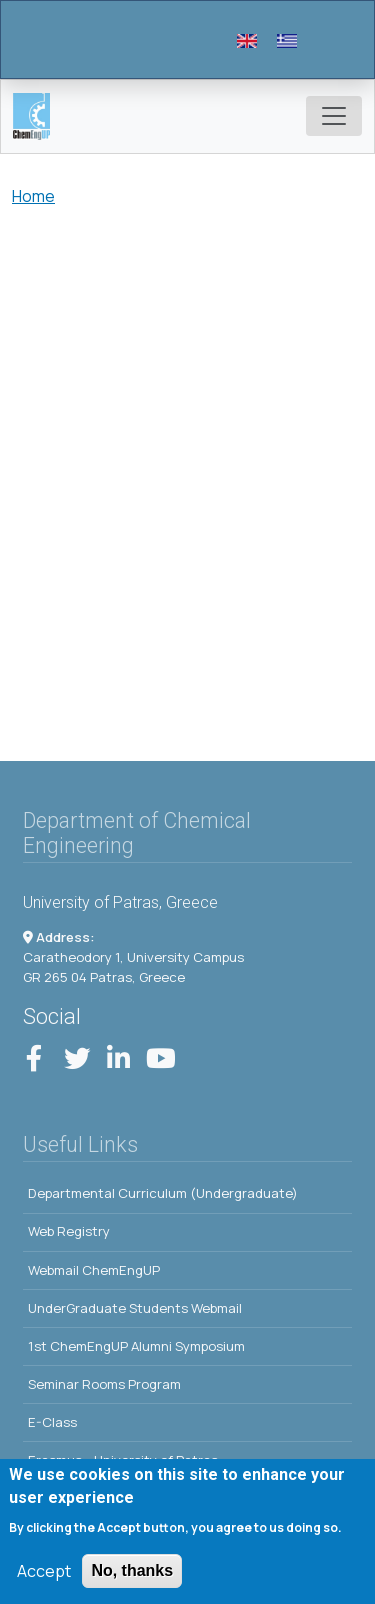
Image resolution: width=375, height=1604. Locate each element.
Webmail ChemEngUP (94, 1270)
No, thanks (132, 1574)
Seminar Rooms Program (104, 1384)
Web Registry (69, 1231)
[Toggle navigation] (334, 116)
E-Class (52, 1422)
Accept (44, 1575)
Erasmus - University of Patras (123, 1460)
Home (33, 196)
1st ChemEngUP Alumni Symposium (136, 1346)
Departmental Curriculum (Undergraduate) (163, 1193)
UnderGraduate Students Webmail (135, 1308)
